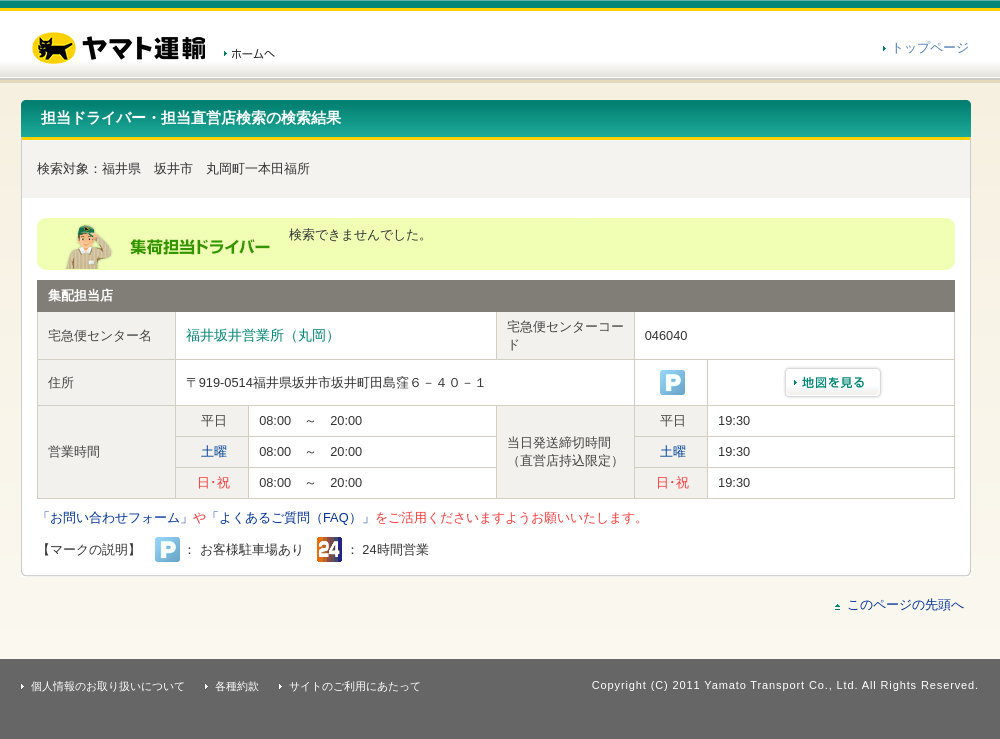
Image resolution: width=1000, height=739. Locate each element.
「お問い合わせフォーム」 (115, 517)
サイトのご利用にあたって (355, 686)
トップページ (930, 47)
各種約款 (237, 686)
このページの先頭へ (905, 604)
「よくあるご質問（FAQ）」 (290, 517)
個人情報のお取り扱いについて (108, 686)
